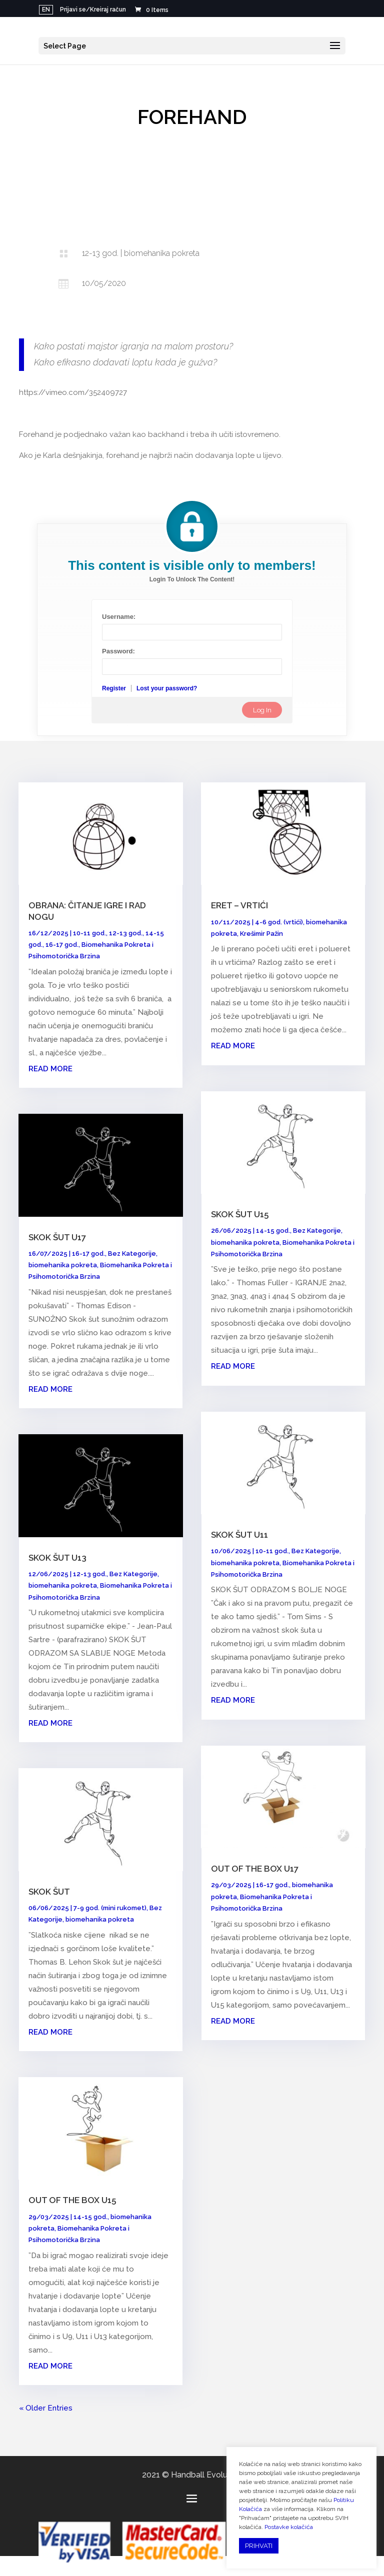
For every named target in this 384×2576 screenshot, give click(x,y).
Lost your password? (166, 688)
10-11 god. (89, 933)
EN (46, 9)
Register (114, 688)
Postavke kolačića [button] (288, 2527)
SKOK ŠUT (49, 1892)
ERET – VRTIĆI (239, 905)
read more (50, 1068)
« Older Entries (45, 2408)
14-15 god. (91, 2217)
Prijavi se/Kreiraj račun (93, 9)
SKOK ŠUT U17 (57, 1237)
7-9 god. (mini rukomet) (110, 1908)
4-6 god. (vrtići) (279, 922)
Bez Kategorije (132, 1253)
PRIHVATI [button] (258, 2546)
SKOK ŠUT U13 (57, 1558)
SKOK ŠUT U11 (239, 1535)
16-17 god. (62, 944)
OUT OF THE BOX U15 (72, 2200)
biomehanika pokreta (62, 1265)
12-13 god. (125, 933)
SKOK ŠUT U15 (239, 1214)
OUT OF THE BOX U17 (254, 1869)
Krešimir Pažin (261, 933)
